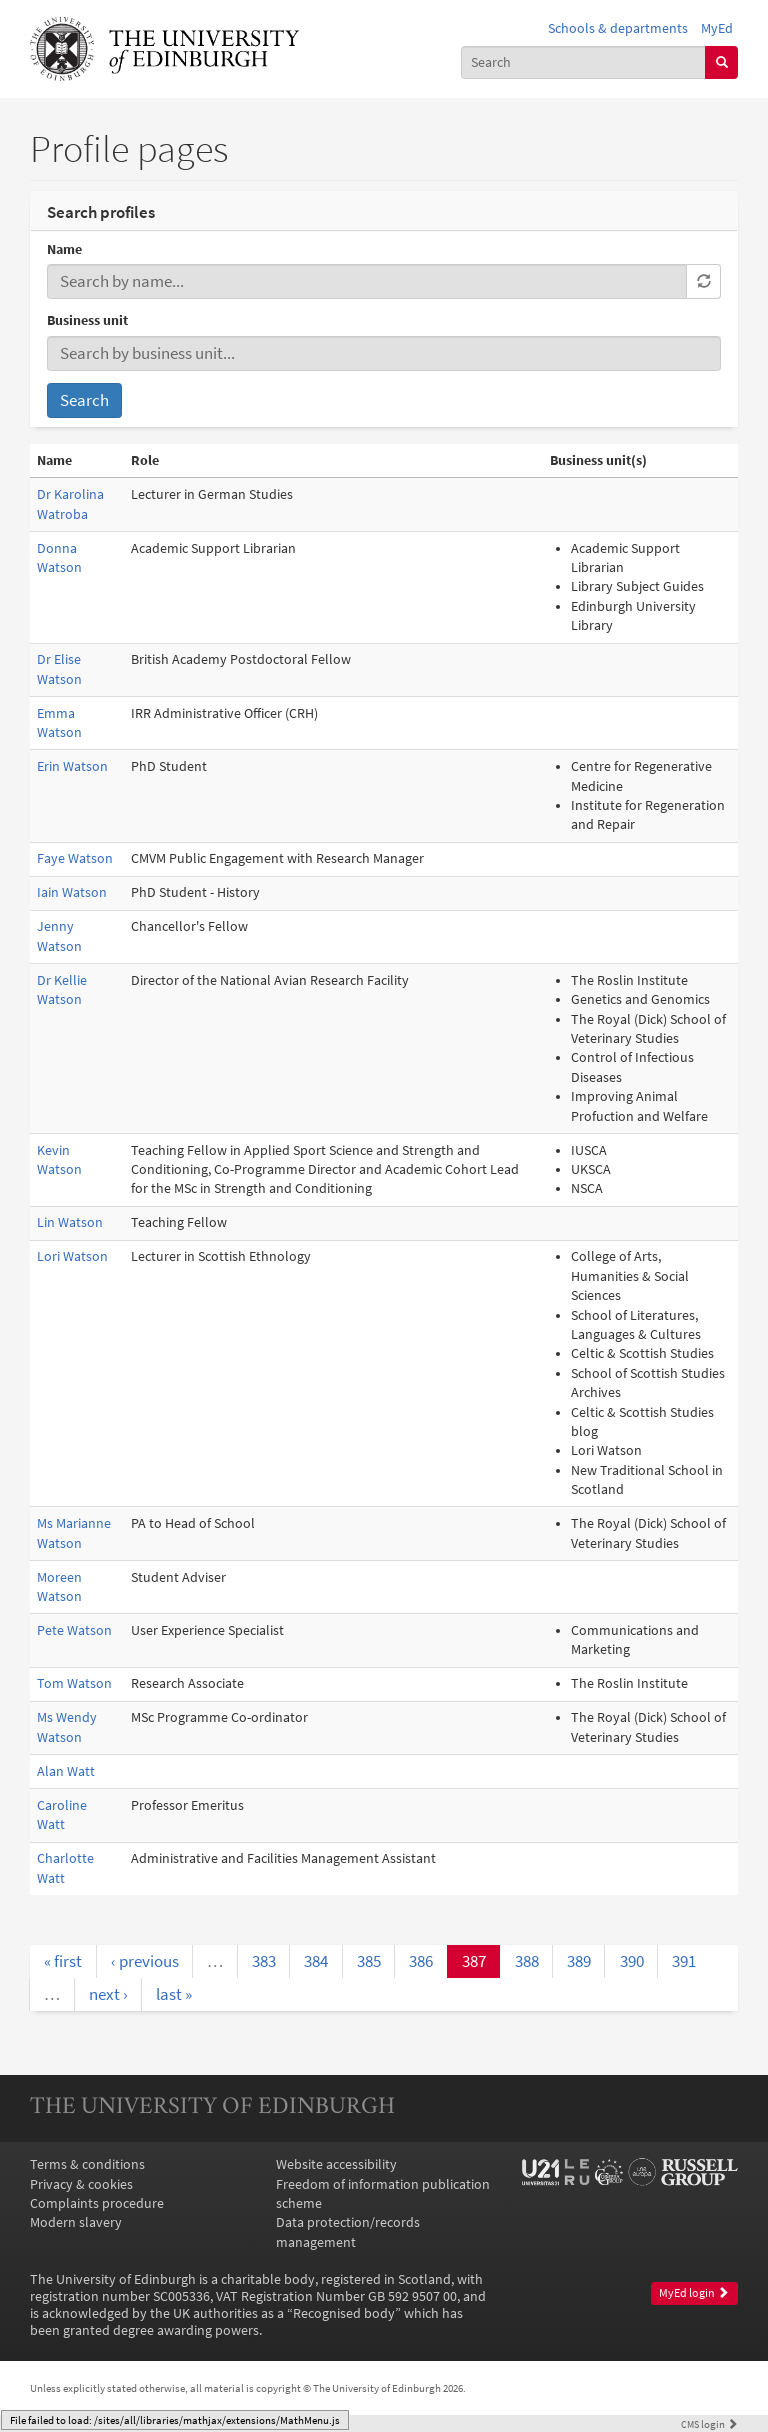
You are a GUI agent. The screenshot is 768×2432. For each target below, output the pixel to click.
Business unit (87, 320)
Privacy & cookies (81, 2184)
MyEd (717, 28)
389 (579, 1961)
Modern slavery (76, 2222)
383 (264, 1961)
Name (64, 249)
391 (684, 1961)
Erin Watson (72, 766)
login (709, 2424)
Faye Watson (75, 858)
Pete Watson (74, 1630)
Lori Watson (72, 1256)
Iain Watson (72, 892)
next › (108, 1994)
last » (174, 1994)
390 (632, 1961)
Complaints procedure (97, 2203)
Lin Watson (70, 1222)
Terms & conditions (87, 2164)
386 (421, 1961)
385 (369, 1961)
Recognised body (344, 2313)
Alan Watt (66, 1771)
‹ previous (145, 1961)
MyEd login (694, 2293)
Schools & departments (618, 28)
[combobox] (584, 62)
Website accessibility (336, 2164)
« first (63, 1961)
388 (527, 1961)
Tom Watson (74, 1683)
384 (316, 1961)
